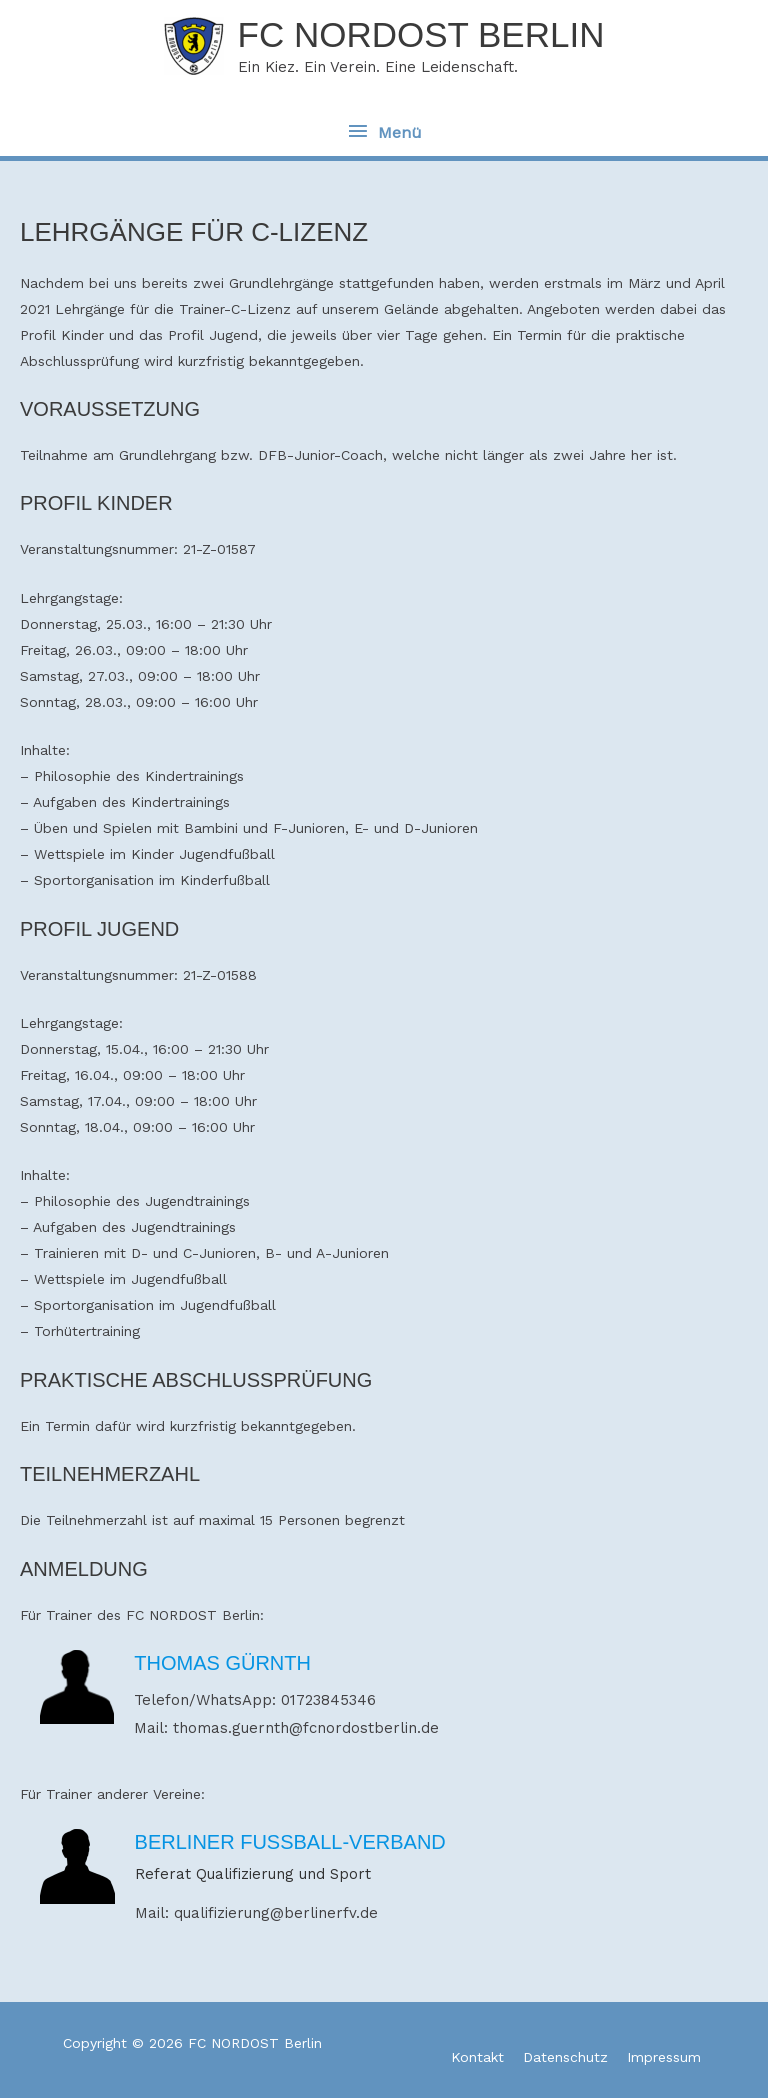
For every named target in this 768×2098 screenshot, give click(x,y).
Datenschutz (565, 2057)
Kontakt (477, 2057)
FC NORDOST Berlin (421, 34)
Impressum (664, 2057)
